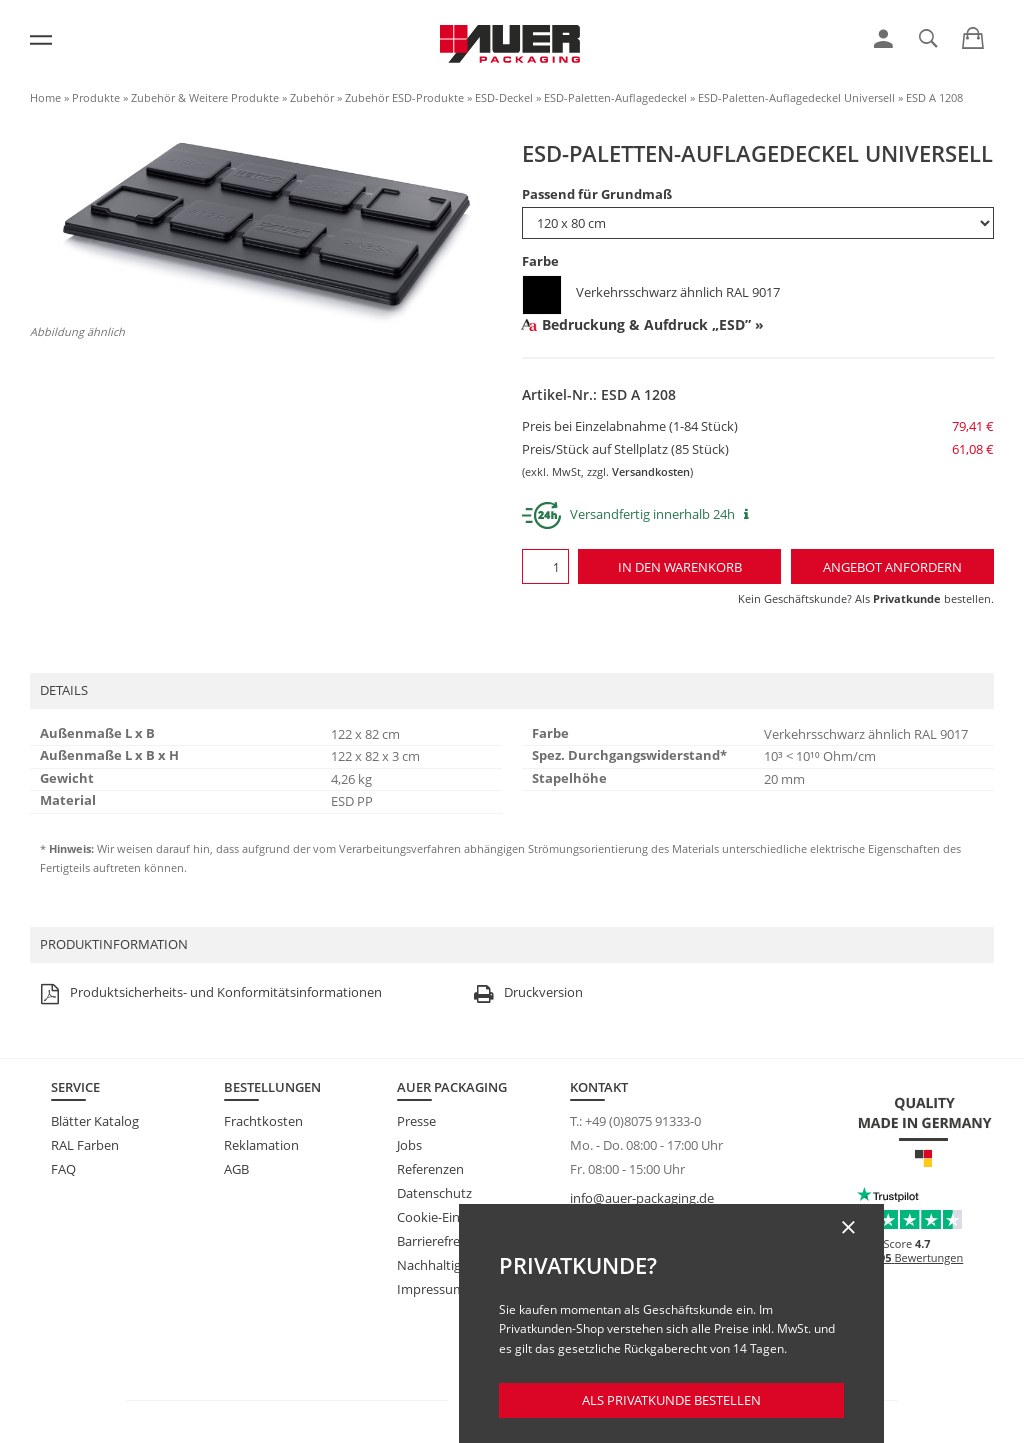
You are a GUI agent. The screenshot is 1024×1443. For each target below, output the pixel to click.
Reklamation (261, 1145)
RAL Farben (85, 1145)
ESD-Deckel (504, 97)
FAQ (63, 1169)
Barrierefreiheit (441, 1241)
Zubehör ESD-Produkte (404, 97)
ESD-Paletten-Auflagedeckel (615, 97)
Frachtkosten (263, 1121)
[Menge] (545, 566)
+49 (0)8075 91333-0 (643, 1121)
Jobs (409, 1145)
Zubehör (312, 97)
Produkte (96, 97)
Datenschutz (434, 1193)
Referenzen (430, 1169)
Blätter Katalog (95, 1121)
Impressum (431, 1289)
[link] (883, 39)
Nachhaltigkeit (440, 1265)
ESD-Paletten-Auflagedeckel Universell (796, 97)
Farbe (540, 261)
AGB (236, 1169)
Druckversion (526, 993)
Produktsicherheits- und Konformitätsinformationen (208, 993)
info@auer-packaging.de (642, 1198)
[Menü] (41, 40)
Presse (416, 1121)
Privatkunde (907, 598)
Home (45, 97)
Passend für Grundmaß (597, 194)
